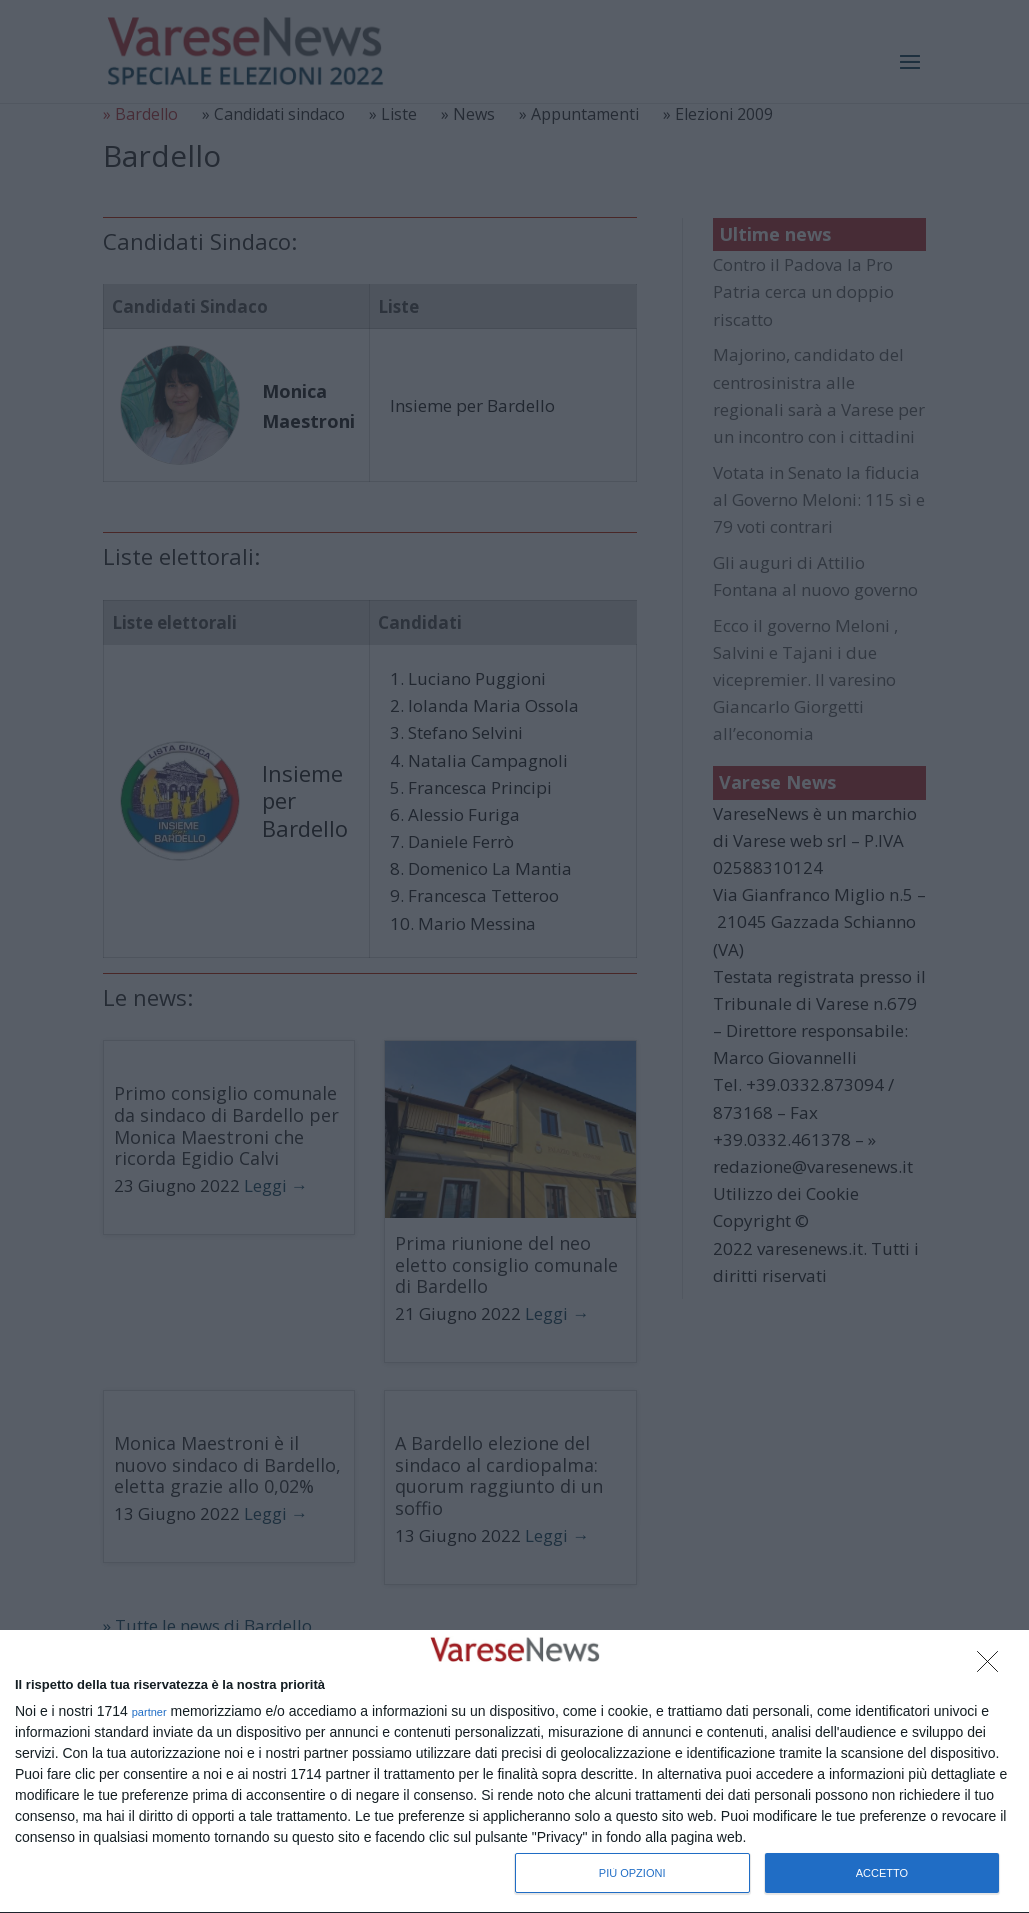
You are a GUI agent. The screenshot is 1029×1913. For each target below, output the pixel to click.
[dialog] (514, 1772)
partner (149, 1712)
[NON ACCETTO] (993, 1667)
